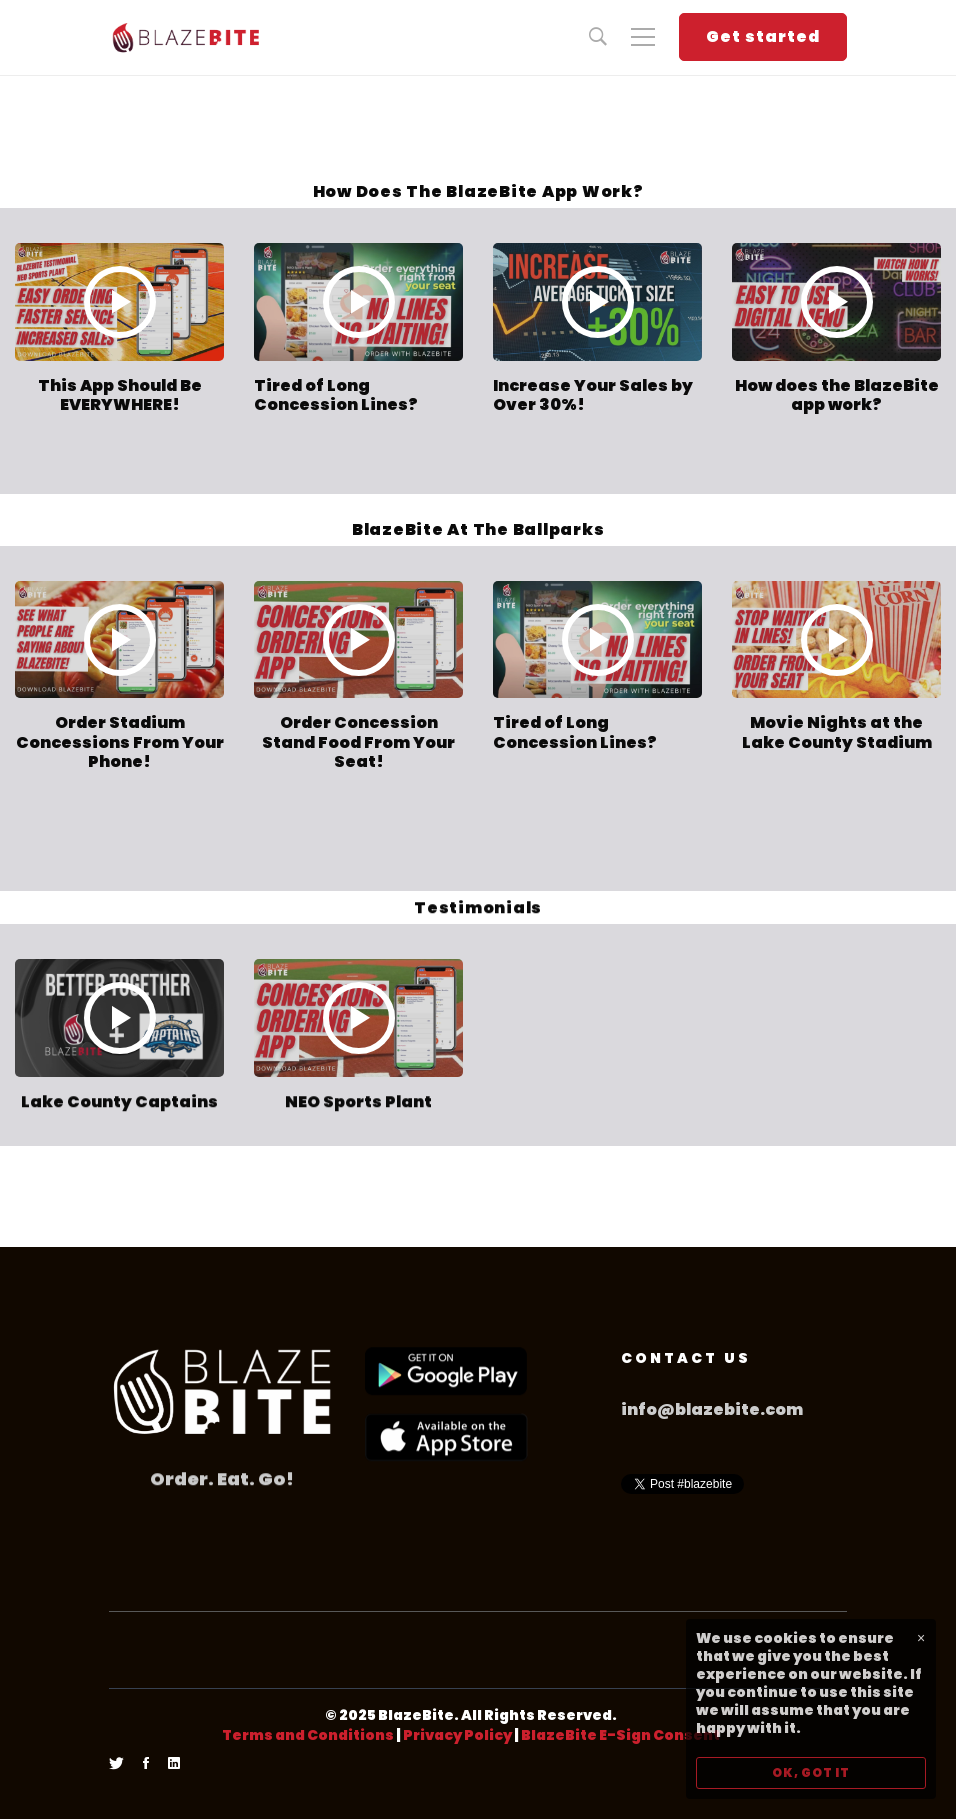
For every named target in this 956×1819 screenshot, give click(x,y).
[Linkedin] (174, 1764)
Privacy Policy (457, 1735)
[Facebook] (146, 1764)
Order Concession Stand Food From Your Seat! (358, 741)
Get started (763, 36)
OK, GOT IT (811, 1772)
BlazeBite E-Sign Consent (620, 1735)
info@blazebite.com (712, 1409)
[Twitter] (116, 1764)
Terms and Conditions (308, 1735)
